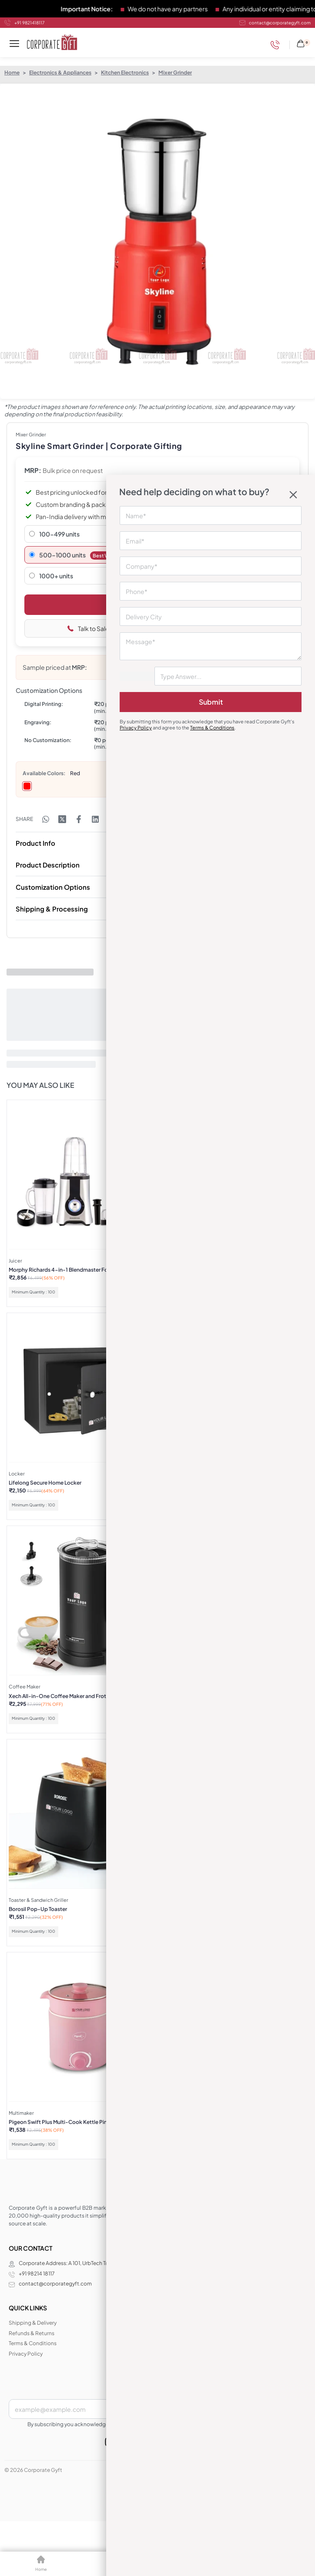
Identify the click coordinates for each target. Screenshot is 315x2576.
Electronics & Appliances (60, 72)
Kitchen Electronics (125, 72)
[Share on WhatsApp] (46, 819)
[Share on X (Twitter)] (62, 819)
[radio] (27, 786)
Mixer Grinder (175, 72)
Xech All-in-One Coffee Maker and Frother (61, 1696)
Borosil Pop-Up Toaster (38, 1909)
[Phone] (277, 45)
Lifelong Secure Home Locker (45, 1483)
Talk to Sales (89, 628)
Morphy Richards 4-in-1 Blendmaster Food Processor (75, 1270)
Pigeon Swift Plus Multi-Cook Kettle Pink (59, 2122)
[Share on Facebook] (79, 819)
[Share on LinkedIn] (95, 819)
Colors (55, 773)
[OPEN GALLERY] (157, 241)
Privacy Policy (136, 727)
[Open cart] (303, 42)
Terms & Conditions (212, 727)
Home (12, 72)
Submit (211, 701)
